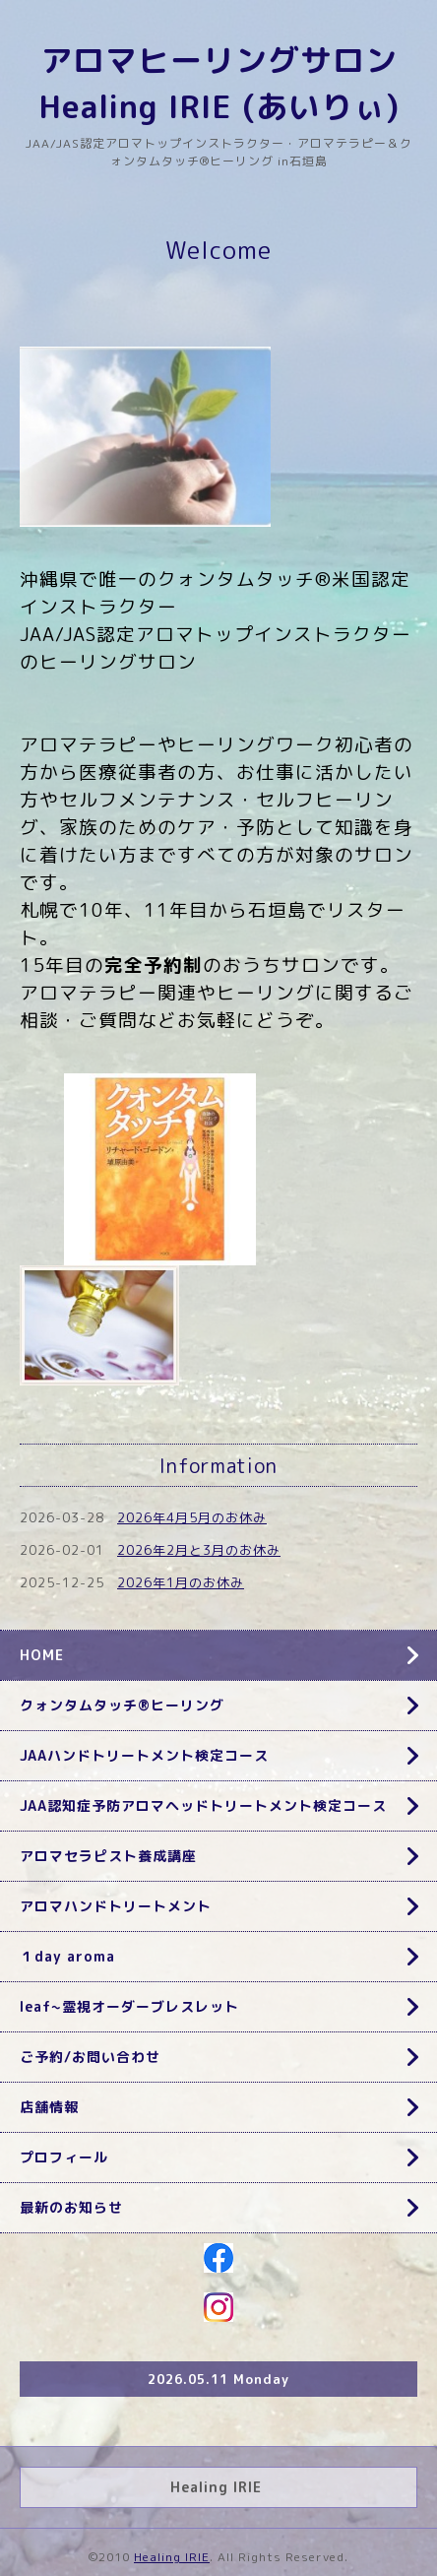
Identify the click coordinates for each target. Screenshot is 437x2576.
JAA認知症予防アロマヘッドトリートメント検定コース (203, 1805)
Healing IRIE (172, 2556)
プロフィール (64, 2157)
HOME (42, 1654)
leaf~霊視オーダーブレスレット (129, 2006)
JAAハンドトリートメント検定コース (144, 1755)
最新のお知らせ (71, 2207)
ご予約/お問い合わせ (90, 2056)
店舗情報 (49, 2106)
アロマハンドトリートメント (116, 1906)
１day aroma (67, 1956)
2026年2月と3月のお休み (199, 1550)
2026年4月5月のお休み (192, 1517)
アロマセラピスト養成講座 (108, 1855)
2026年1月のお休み (180, 1582)
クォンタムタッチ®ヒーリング (122, 1705)
